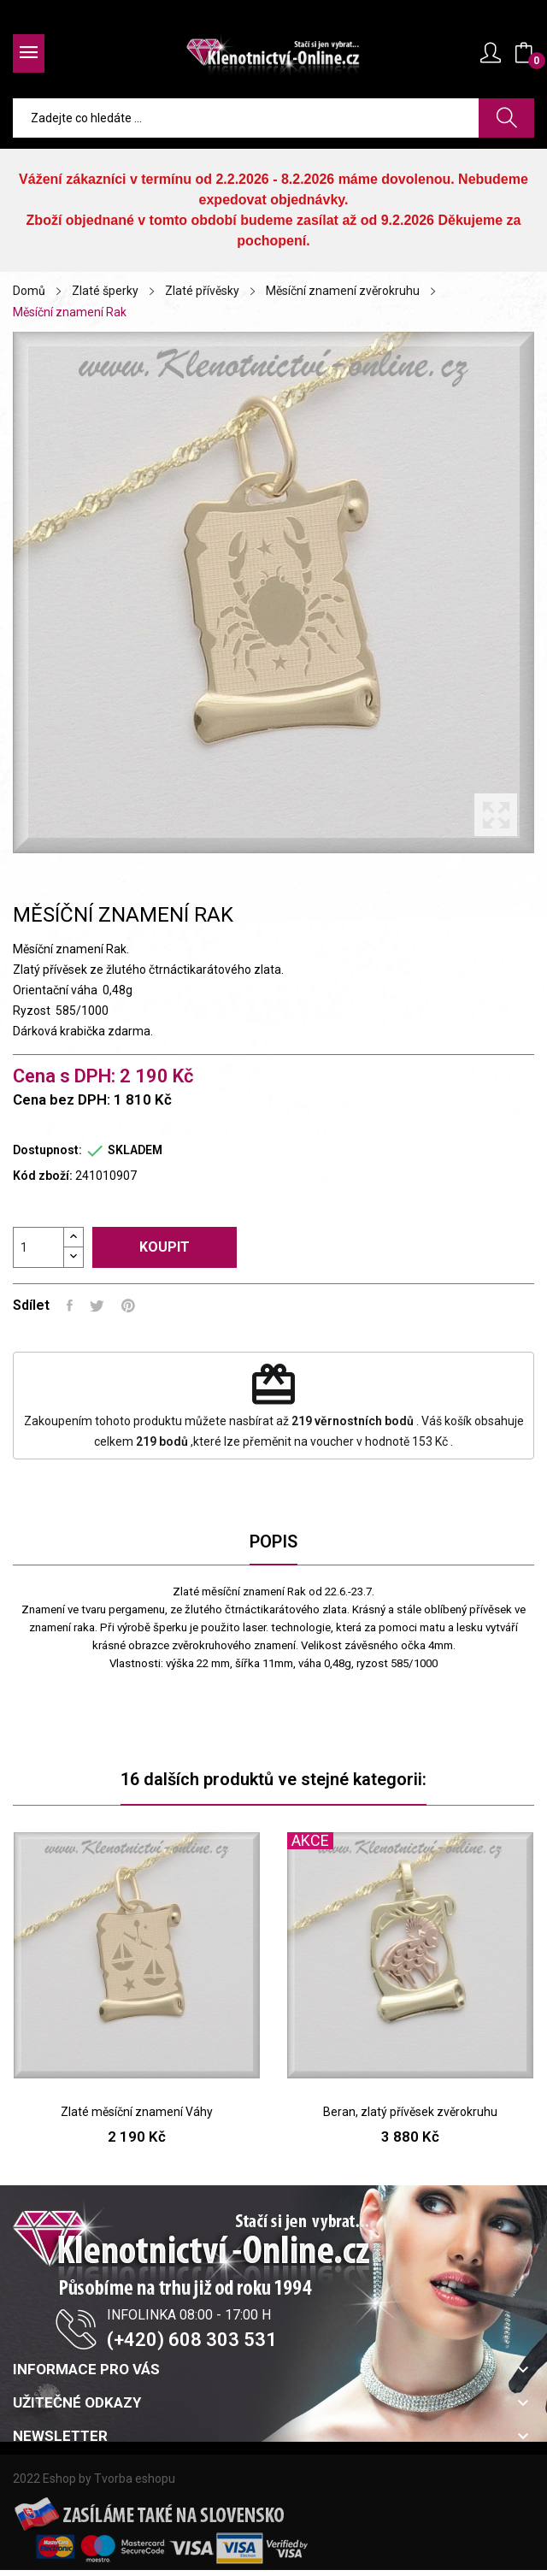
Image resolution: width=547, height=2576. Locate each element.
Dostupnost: (47, 1150)
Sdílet (69, 1305)
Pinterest (128, 1305)
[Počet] (38, 1247)
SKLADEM (135, 1150)
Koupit (164, 1247)
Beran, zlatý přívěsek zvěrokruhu (410, 2112)
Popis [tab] (273, 1541)
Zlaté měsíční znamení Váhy (137, 2112)
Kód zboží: (43, 1175)
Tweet (97, 1305)
